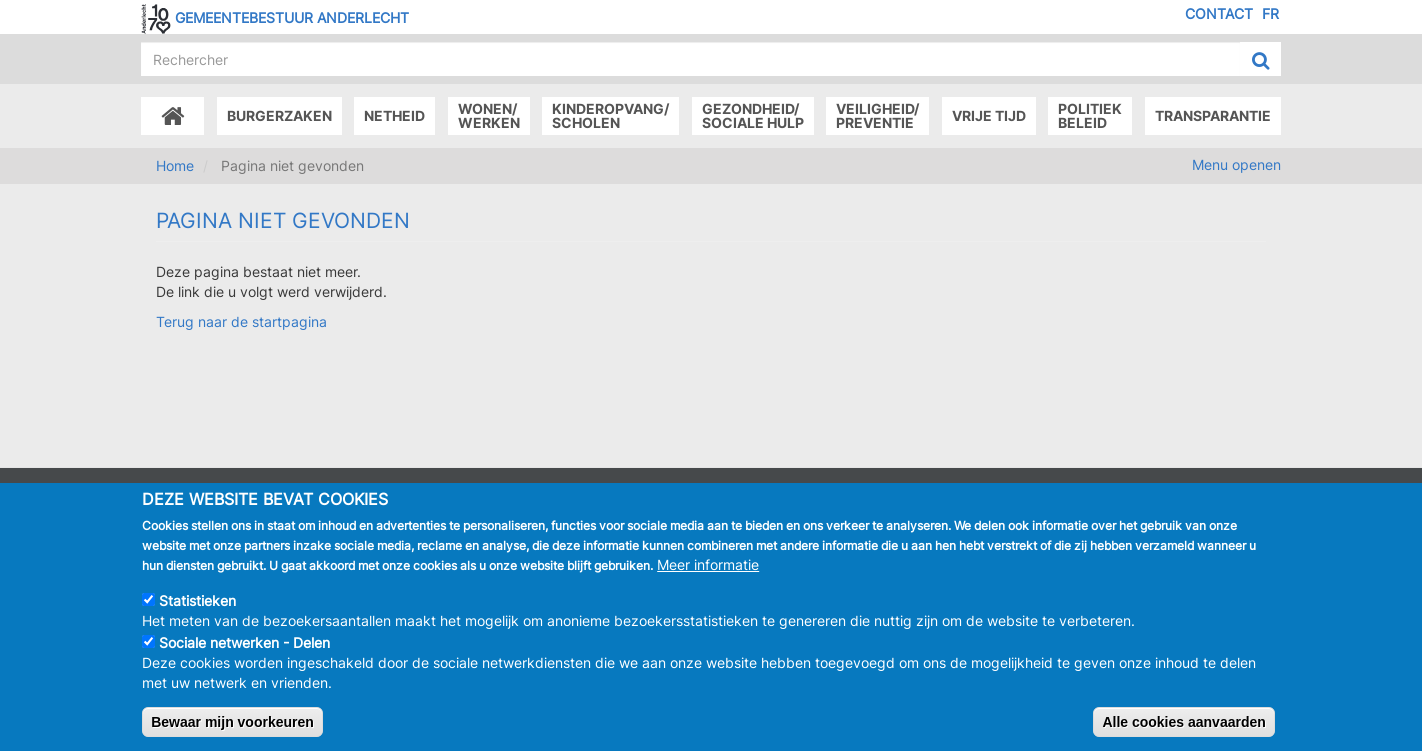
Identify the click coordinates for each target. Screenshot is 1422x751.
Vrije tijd (989, 115)
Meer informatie (708, 565)
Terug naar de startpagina (241, 321)
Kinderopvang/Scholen (610, 115)
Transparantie (1213, 115)
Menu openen (1236, 164)
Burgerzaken (279, 115)
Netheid (394, 115)
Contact (1219, 13)
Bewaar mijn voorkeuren (232, 723)
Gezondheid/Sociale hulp (753, 115)
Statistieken (197, 601)
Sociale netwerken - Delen (244, 643)
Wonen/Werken (489, 115)
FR (1270, 13)
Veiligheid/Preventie (877, 115)
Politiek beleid (1090, 115)
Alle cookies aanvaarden (1183, 723)
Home (175, 165)
